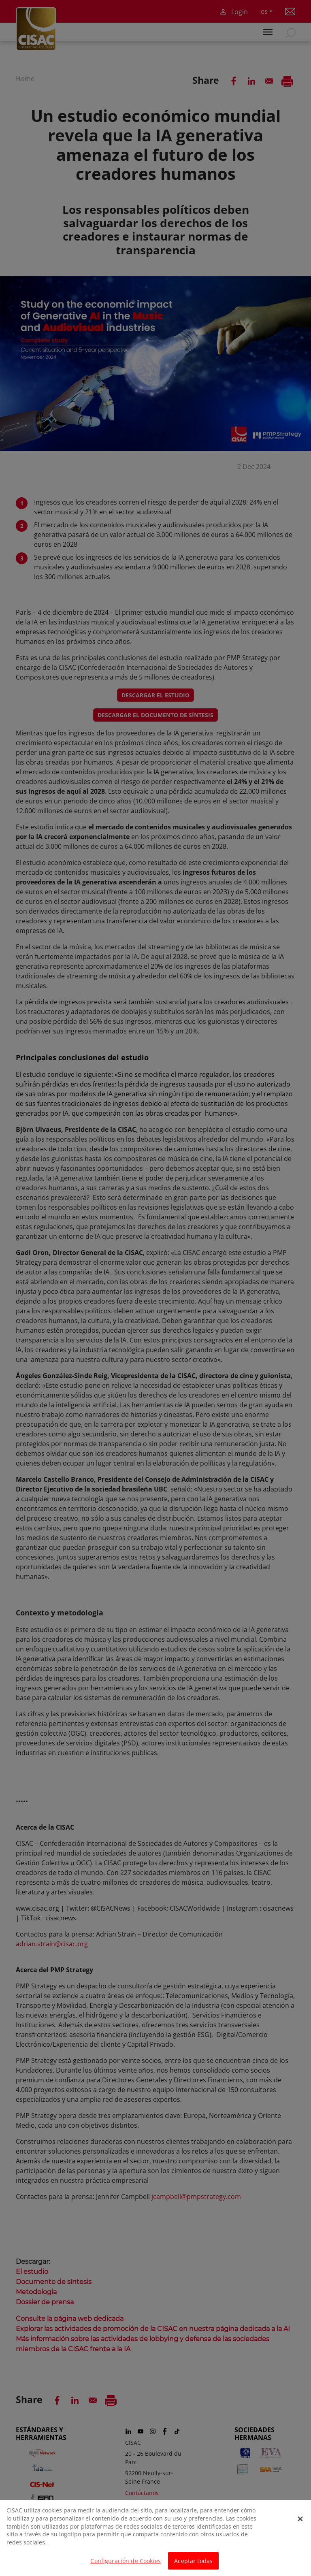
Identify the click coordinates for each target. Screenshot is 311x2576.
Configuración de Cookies (125, 2563)
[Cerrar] (300, 2521)
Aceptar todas (193, 2563)
